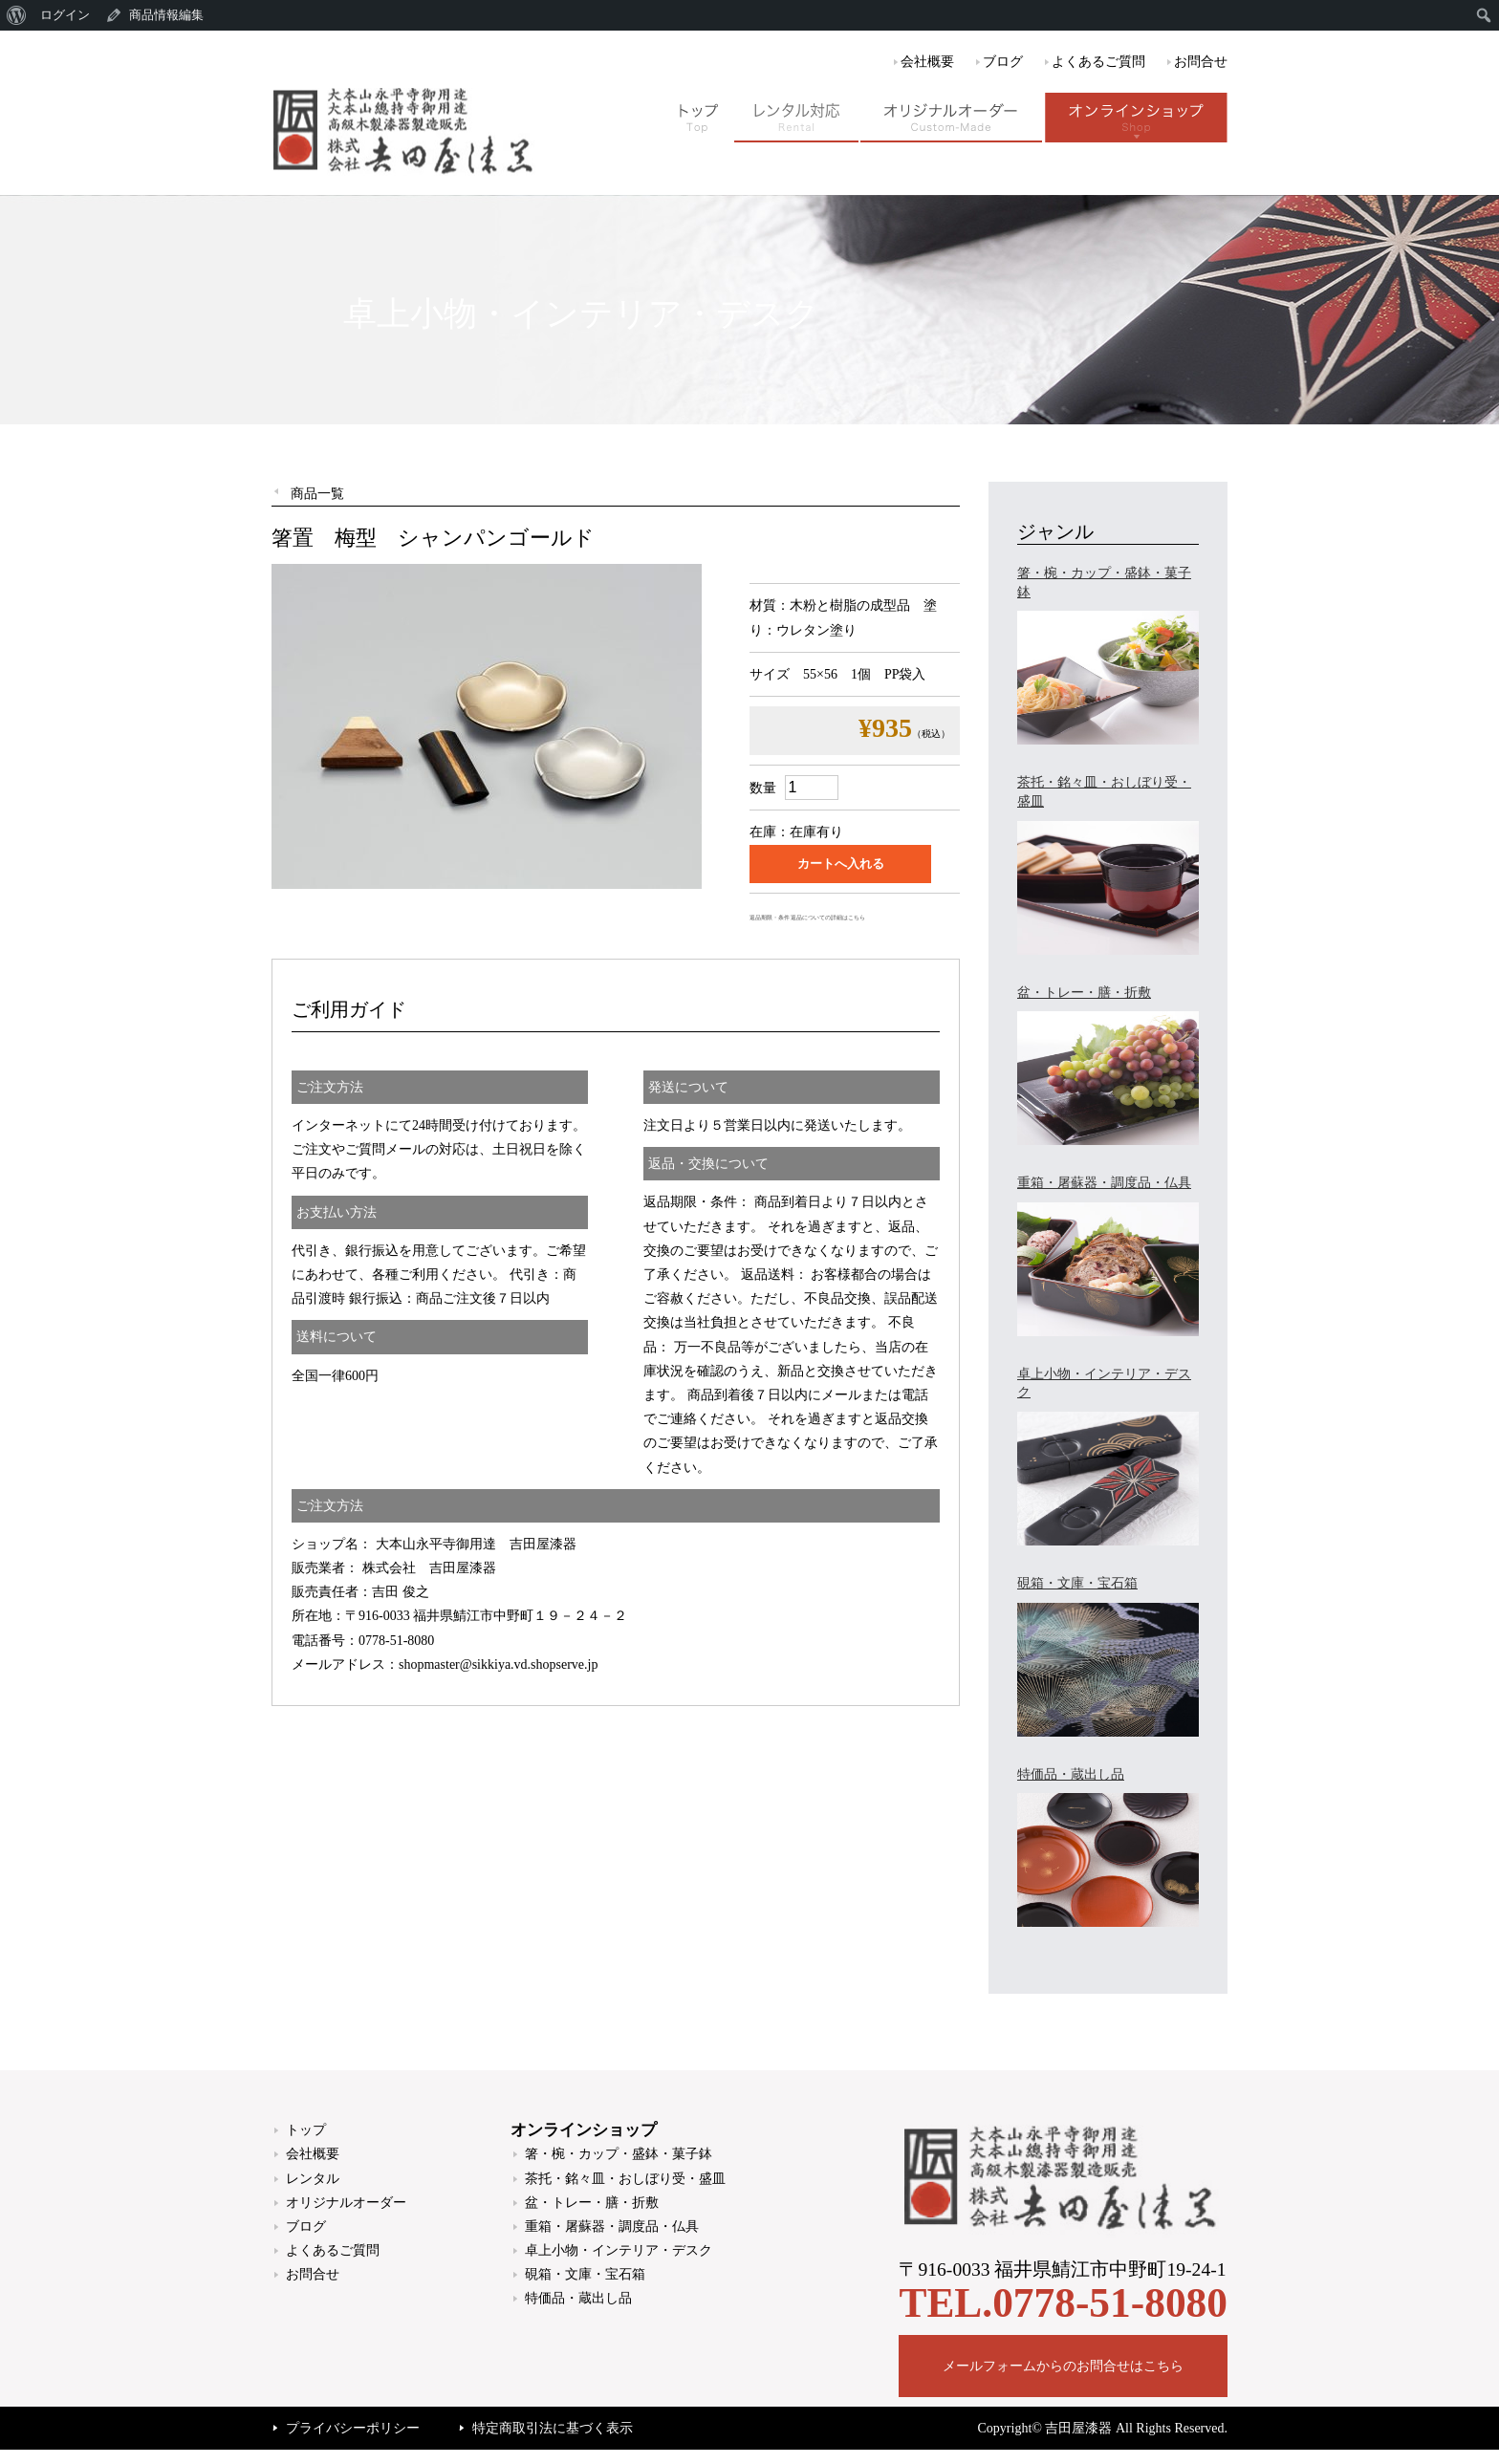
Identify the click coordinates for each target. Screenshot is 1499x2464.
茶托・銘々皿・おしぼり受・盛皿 (625, 2179)
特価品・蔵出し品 (578, 2298)
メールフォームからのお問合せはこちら (1063, 2366)
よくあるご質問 (1098, 61)
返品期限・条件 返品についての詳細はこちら (807, 917)
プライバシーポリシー (353, 2428)
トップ (306, 2130)
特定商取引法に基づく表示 (552, 2428)
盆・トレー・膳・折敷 (592, 2202)
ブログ (1003, 61)
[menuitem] (16, 15)
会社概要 (927, 61)
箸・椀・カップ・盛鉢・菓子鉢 (618, 2154)
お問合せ (1200, 61)
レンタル (312, 2179)
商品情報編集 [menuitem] (166, 15)
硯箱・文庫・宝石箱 (585, 2274)
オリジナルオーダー (346, 2202)
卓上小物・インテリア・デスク (618, 2250)
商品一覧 (317, 493)
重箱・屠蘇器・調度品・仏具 (612, 2226)
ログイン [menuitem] (65, 15)
